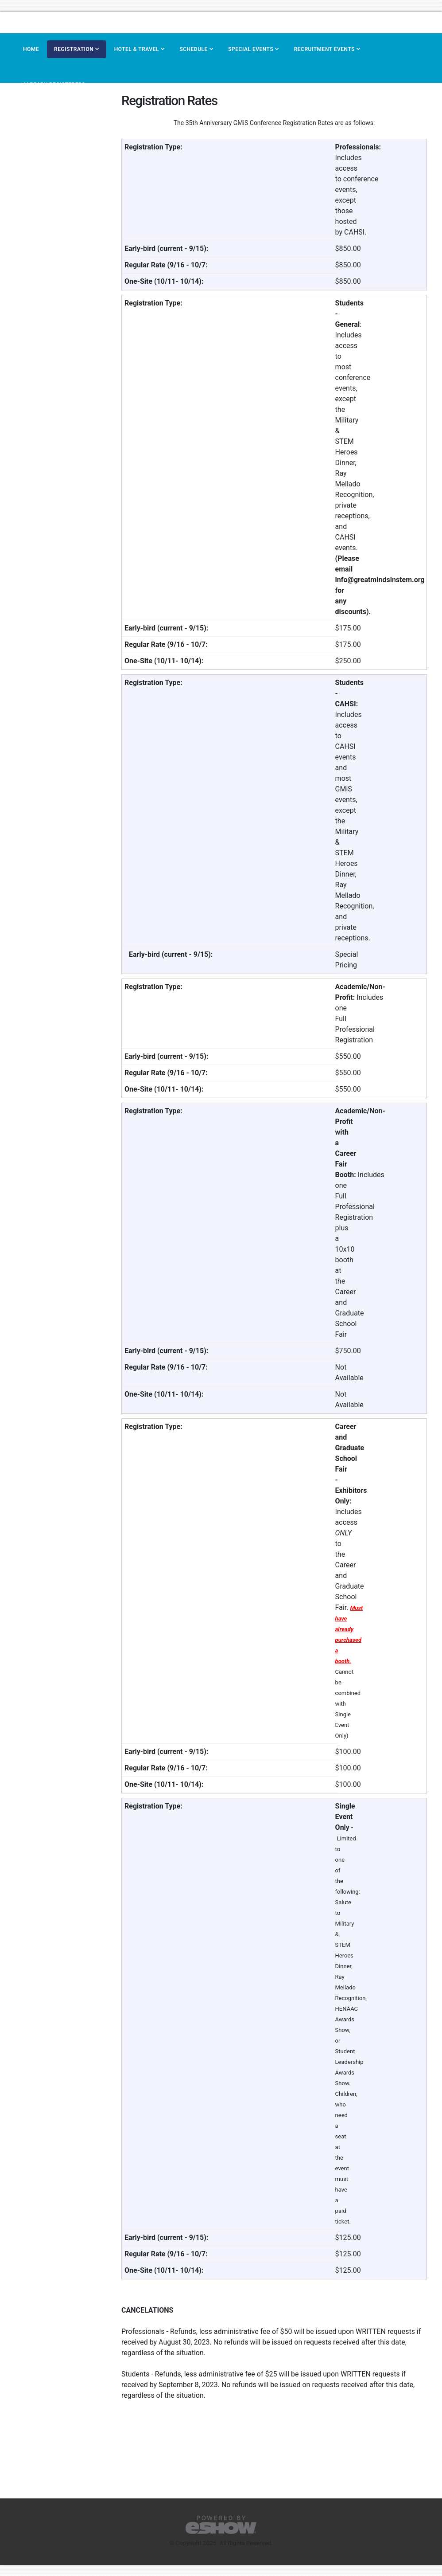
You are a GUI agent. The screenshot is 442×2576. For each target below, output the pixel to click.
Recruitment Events (324, 49)
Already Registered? (54, 85)
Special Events (250, 49)
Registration (73, 49)
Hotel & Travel (136, 49)
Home (31, 49)
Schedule (193, 49)
